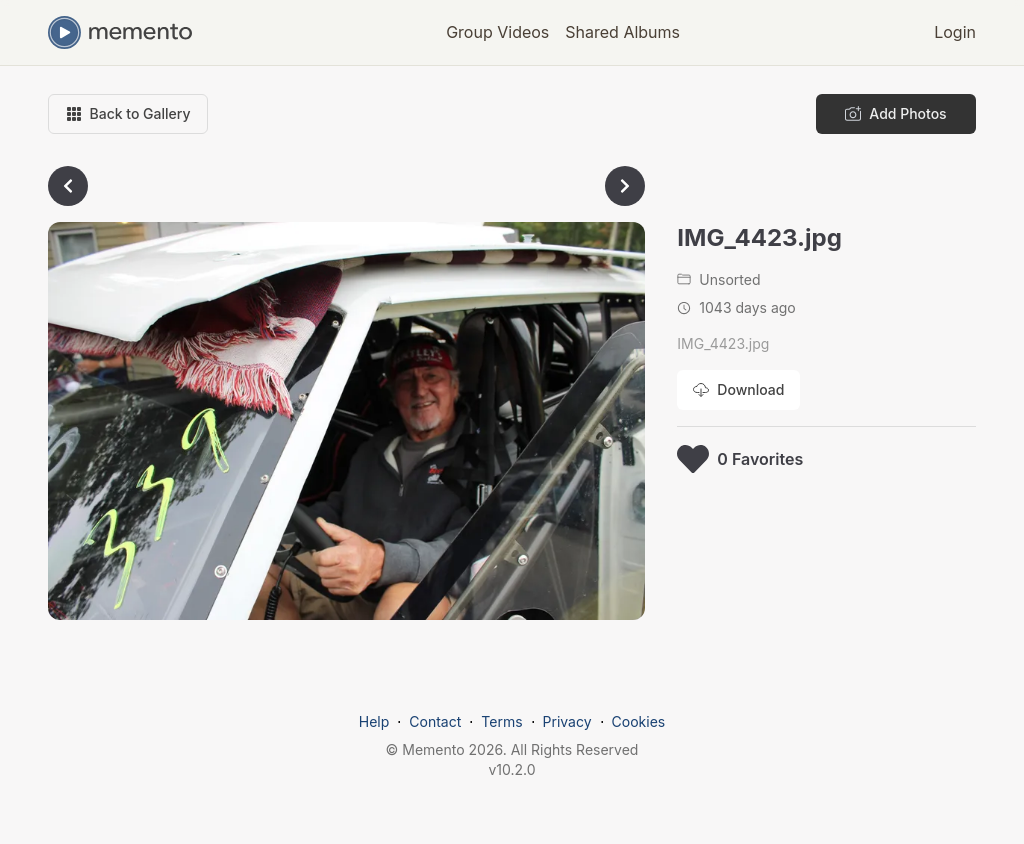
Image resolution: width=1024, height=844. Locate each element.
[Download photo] (738, 390)
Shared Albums (622, 32)
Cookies (639, 721)
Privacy (567, 721)
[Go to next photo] (625, 186)
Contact (435, 721)
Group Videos (497, 32)
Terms (501, 721)
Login (955, 32)
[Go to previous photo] (68, 186)
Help (374, 721)
